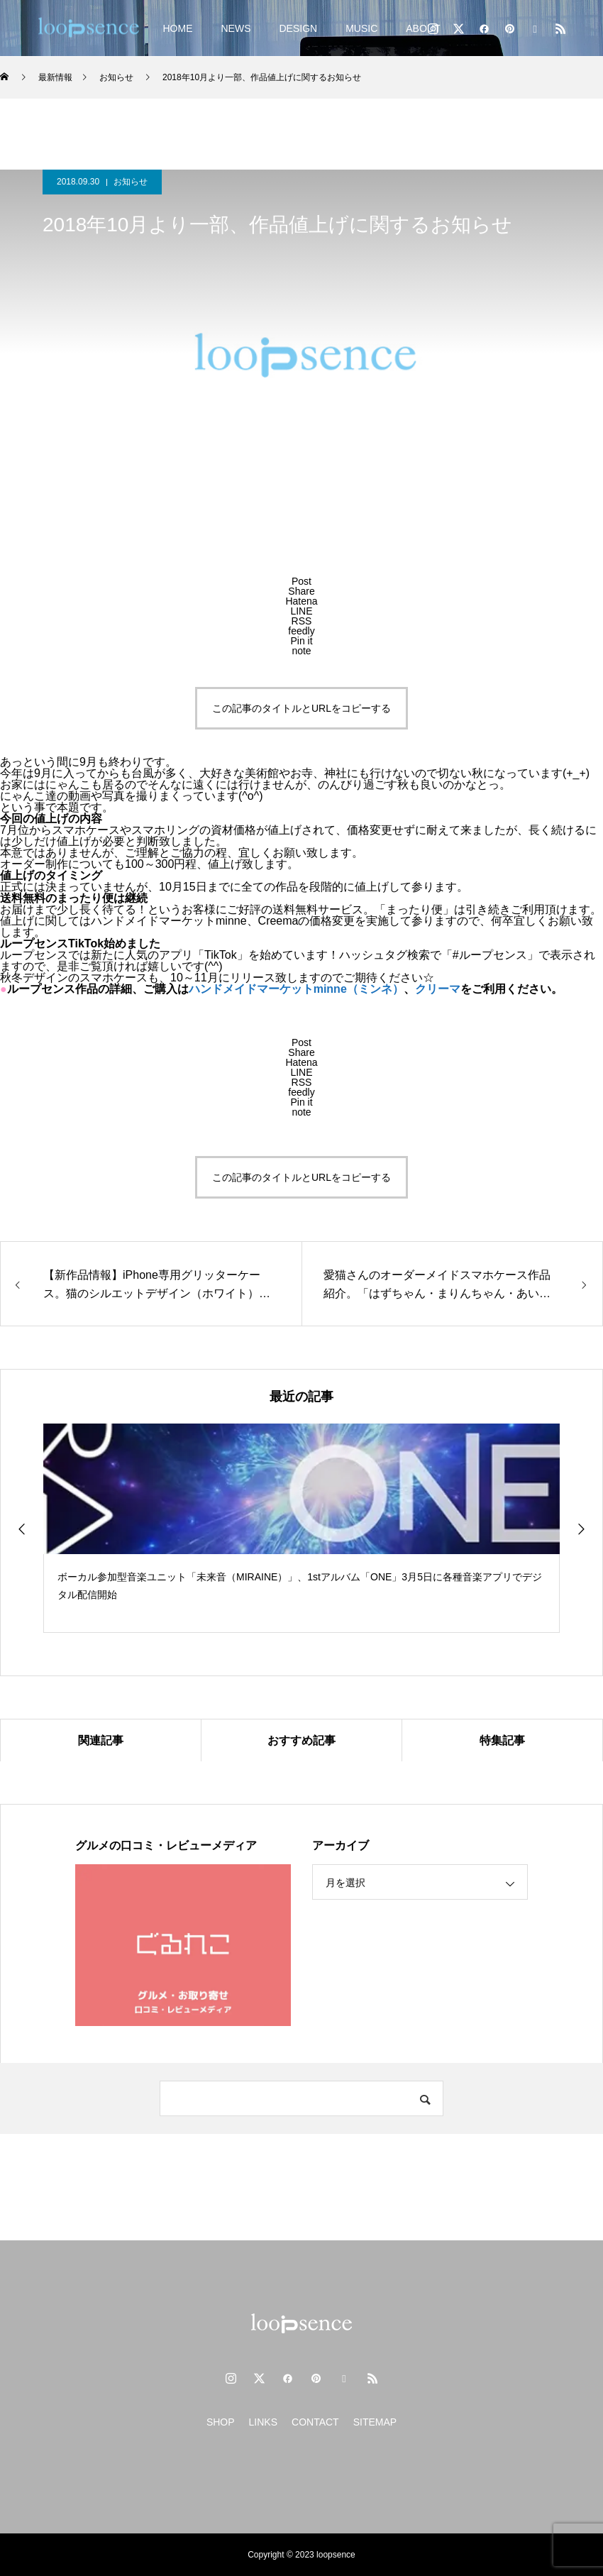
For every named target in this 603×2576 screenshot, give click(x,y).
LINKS (263, 2422)
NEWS (235, 28)
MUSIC (361, 28)
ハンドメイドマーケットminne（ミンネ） (296, 989)
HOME (177, 28)
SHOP (220, 2422)
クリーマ (437, 989)
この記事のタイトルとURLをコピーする (301, 708)
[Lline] (301, 611)
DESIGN (298, 28)
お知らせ (131, 182)
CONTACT (315, 2422)
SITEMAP (375, 2422)
